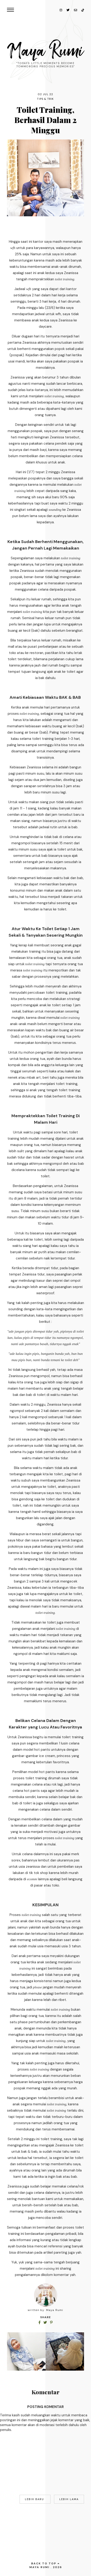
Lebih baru (35, 2499)
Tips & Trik (45, 98)
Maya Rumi (45, 51)
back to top (45, 2563)
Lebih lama (69, 2499)
